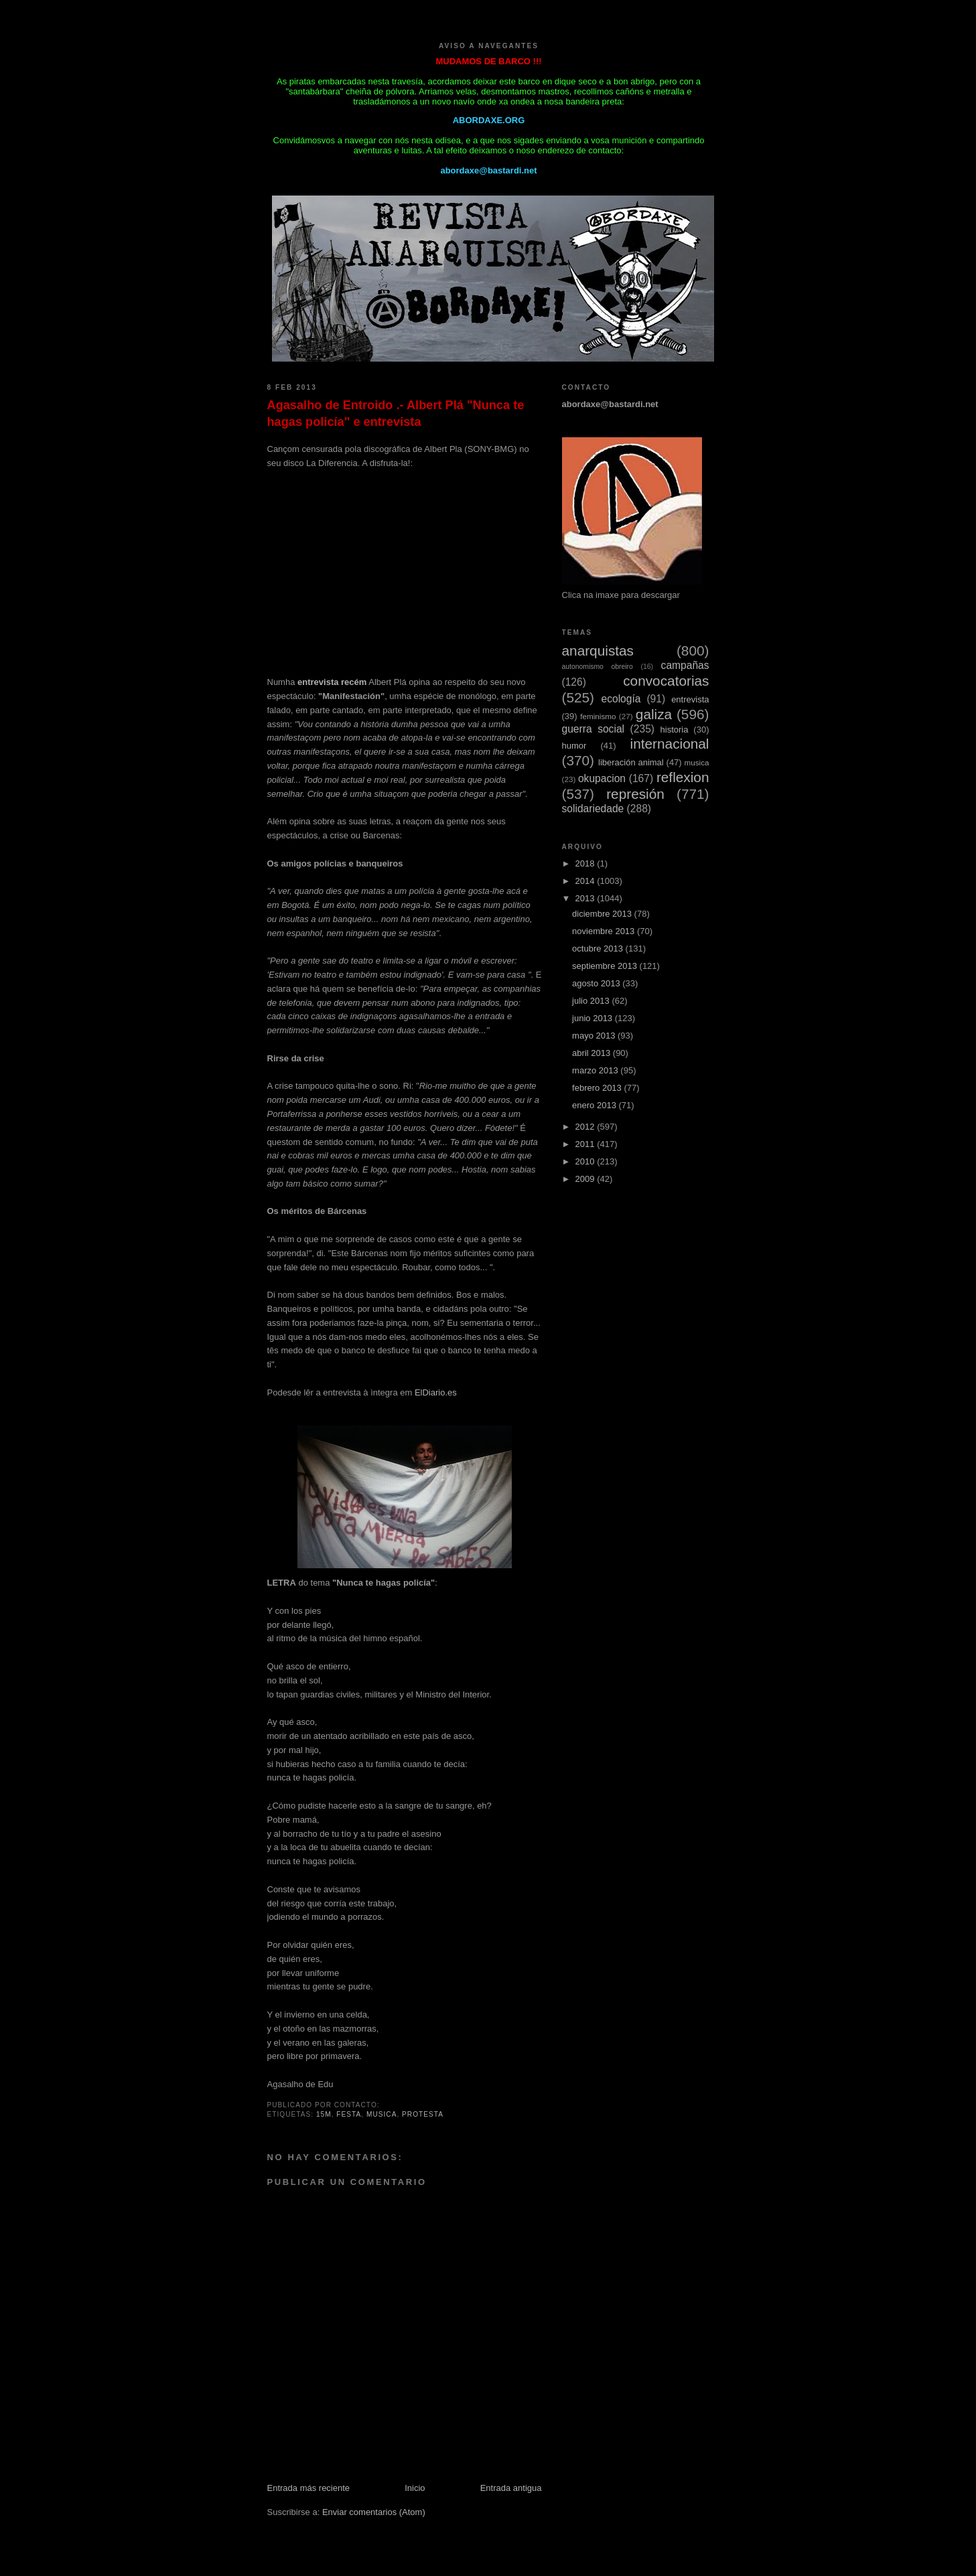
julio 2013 (592, 1001)
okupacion (602, 778)
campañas (685, 665)
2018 (586, 863)
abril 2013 (592, 1053)
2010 (586, 1161)
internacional (669, 743)
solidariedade (593, 808)
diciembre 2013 (603, 914)
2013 (586, 898)
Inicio (415, 2488)
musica (381, 2114)
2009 (586, 1179)
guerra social (593, 729)
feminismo (598, 716)
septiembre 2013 (605, 966)
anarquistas (598, 650)
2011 (586, 1144)
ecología (620, 698)
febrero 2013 (598, 1088)
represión (635, 794)
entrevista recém (331, 682)
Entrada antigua (511, 2488)
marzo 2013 (596, 1070)
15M (324, 2114)
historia (674, 730)
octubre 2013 (599, 948)
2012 (586, 1127)
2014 (586, 881)
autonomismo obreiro (597, 666)
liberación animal (631, 762)
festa (348, 2114)
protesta (422, 2114)
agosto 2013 (597, 983)
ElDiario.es (436, 1392)
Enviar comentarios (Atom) (373, 2512)
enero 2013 (595, 1105)
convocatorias (666, 680)
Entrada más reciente (308, 2488)
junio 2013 (593, 1018)
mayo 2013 (595, 1036)
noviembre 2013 (604, 931)
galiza (654, 714)
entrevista (690, 699)
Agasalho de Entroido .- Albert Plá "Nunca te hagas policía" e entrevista (396, 413)
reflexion (682, 777)
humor (574, 746)
